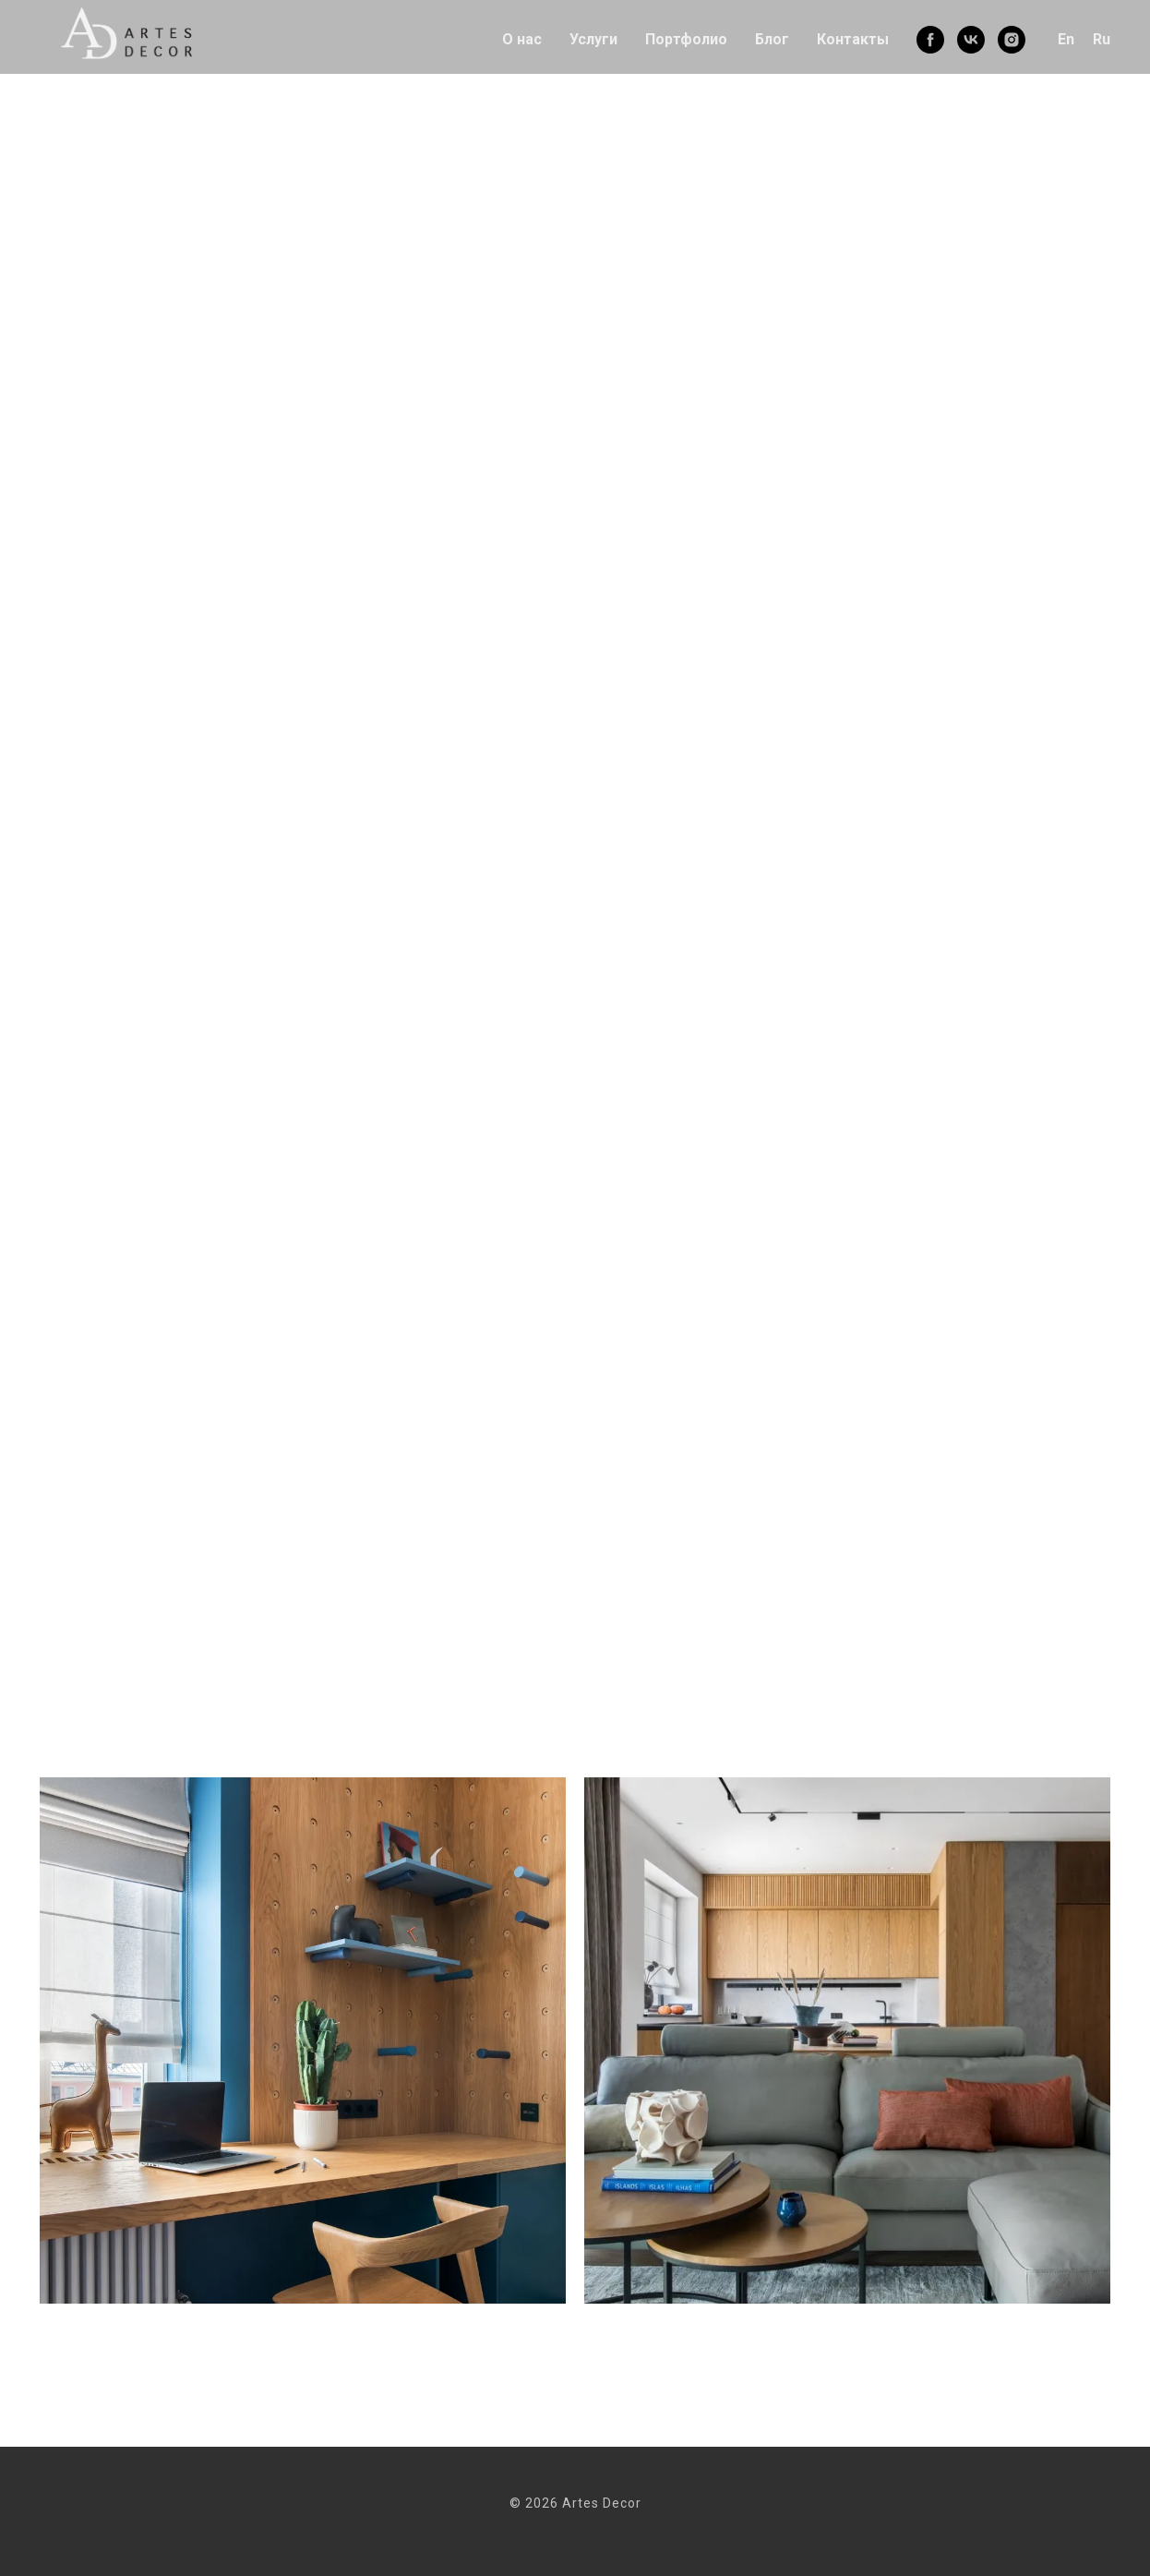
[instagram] (1011, 40)
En (1066, 39)
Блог (772, 39)
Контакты (853, 39)
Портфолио (686, 39)
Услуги (593, 39)
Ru (1101, 39)
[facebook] (930, 40)
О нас (522, 39)
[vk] (971, 40)
